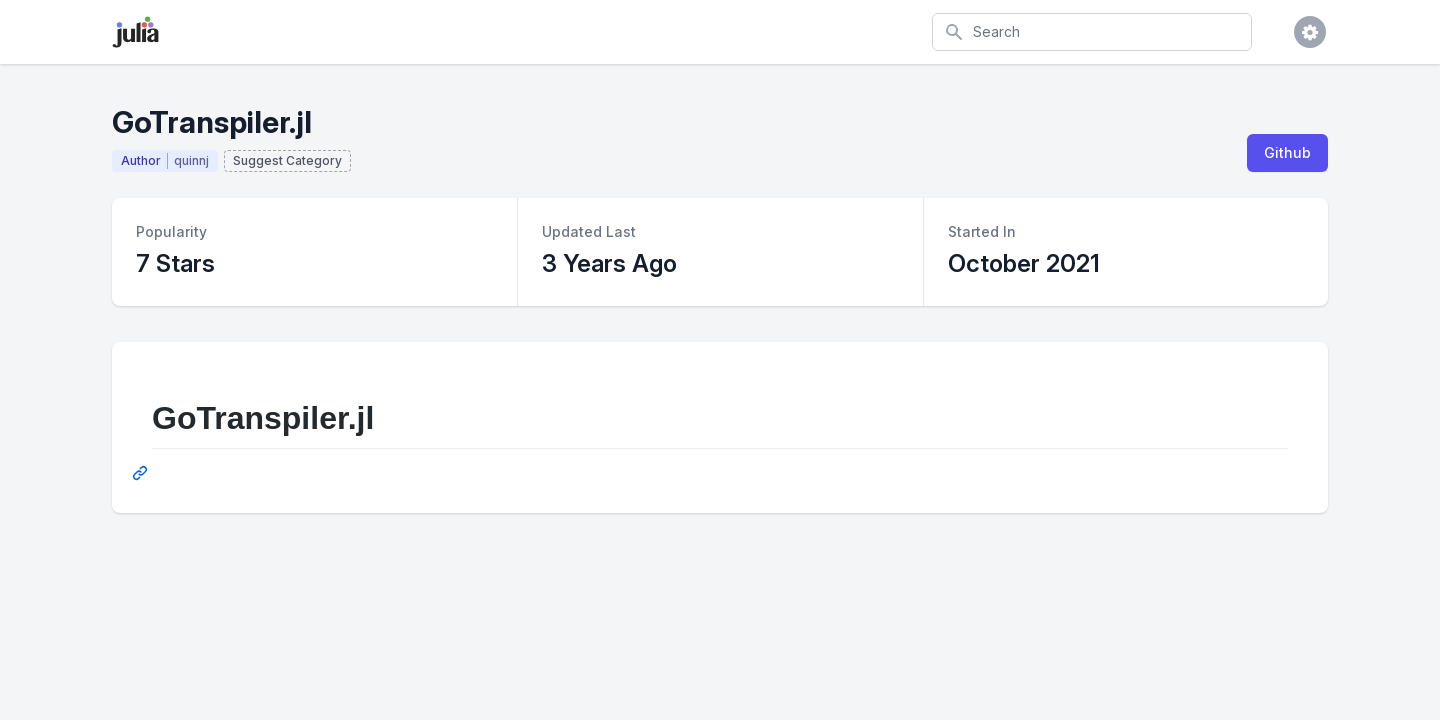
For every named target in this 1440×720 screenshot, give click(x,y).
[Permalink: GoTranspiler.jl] (142, 473)
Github (1287, 152)
